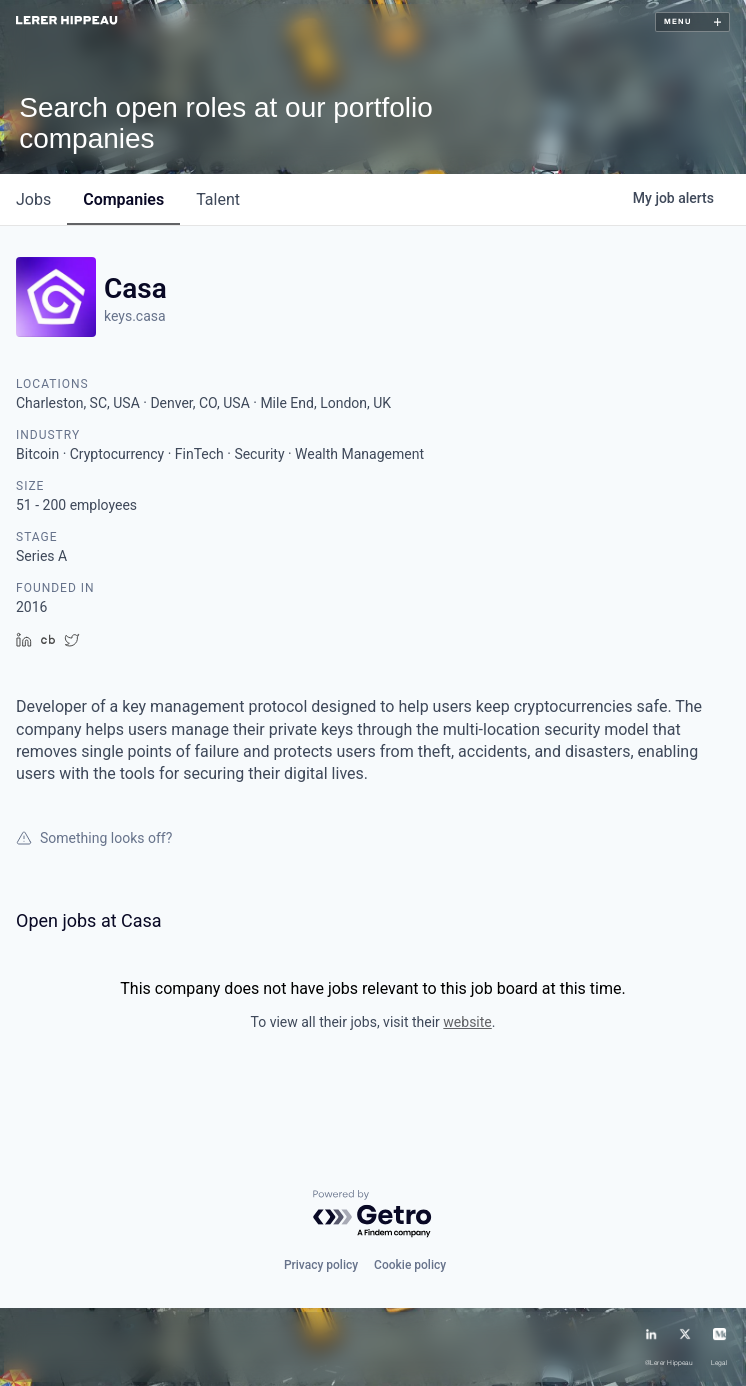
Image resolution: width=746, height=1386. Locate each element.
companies (123, 199)
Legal (719, 1363)
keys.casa (135, 316)
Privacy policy (321, 1265)
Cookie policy (410, 1265)
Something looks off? (94, 838)
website (467, 1022)
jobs (33, 199)
